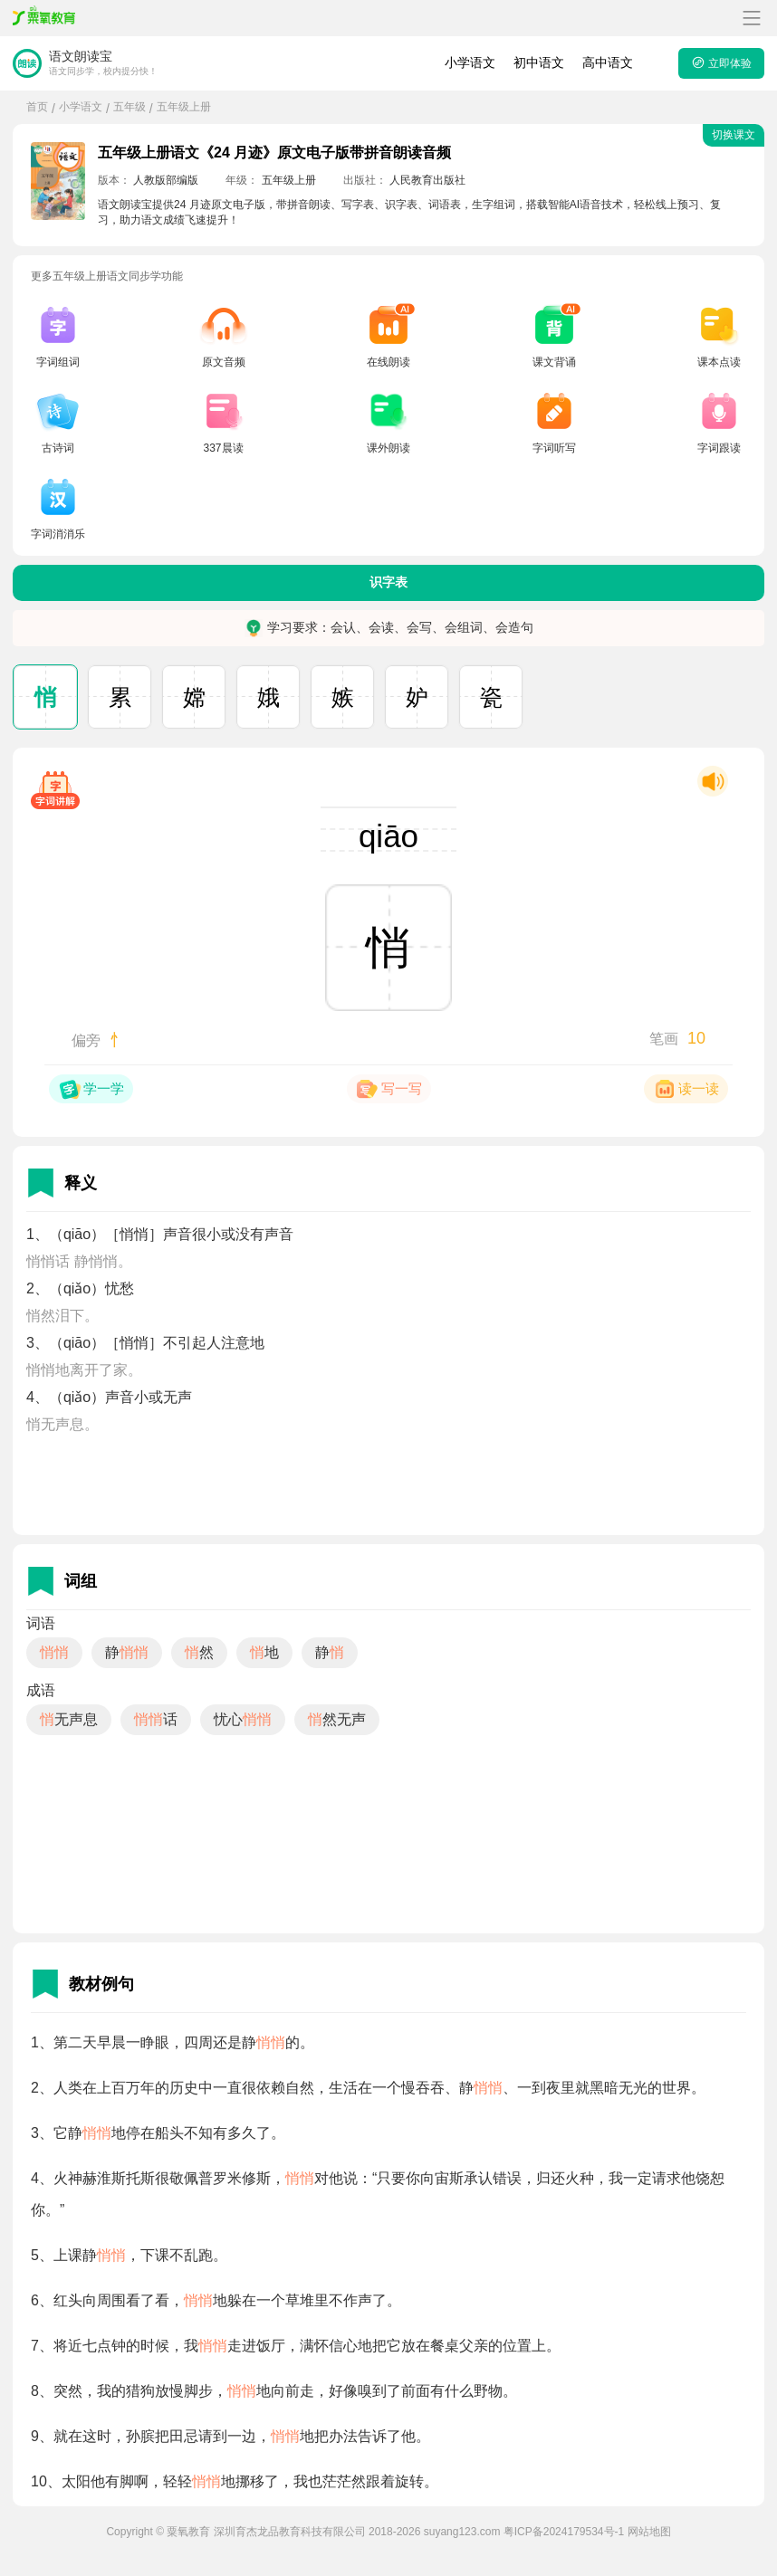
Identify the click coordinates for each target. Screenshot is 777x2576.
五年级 (129, 106)
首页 (37, 106)
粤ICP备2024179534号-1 (564, 2531)
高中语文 (607, 62)
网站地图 (649, 2531)
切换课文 (733, 135)
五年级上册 (184, 106)
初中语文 (538, 62)
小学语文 (470, 62)
